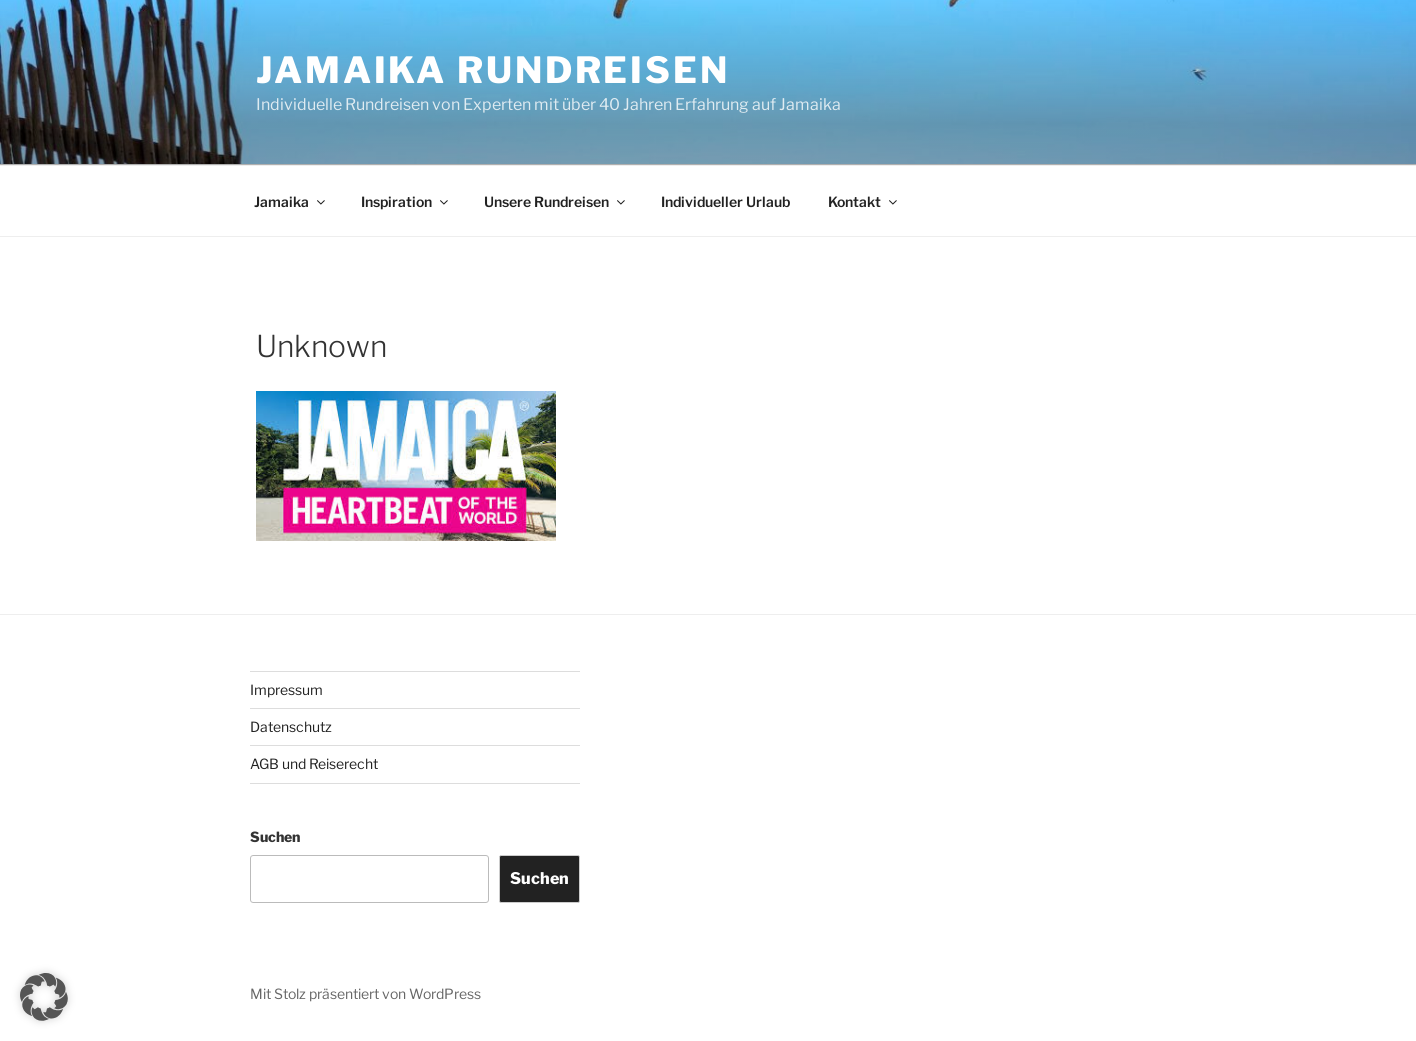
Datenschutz (291, 726)
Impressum (286, 689)
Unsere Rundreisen (556, 201)
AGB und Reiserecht (314, 763)
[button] (44, 997)
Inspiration (406, 201)
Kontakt (864, 201)
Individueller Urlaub (725, 201)
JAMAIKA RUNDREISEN (493, 70)
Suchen (275, 836)
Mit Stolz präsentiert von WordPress (365, 993)
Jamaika (291, 201)
